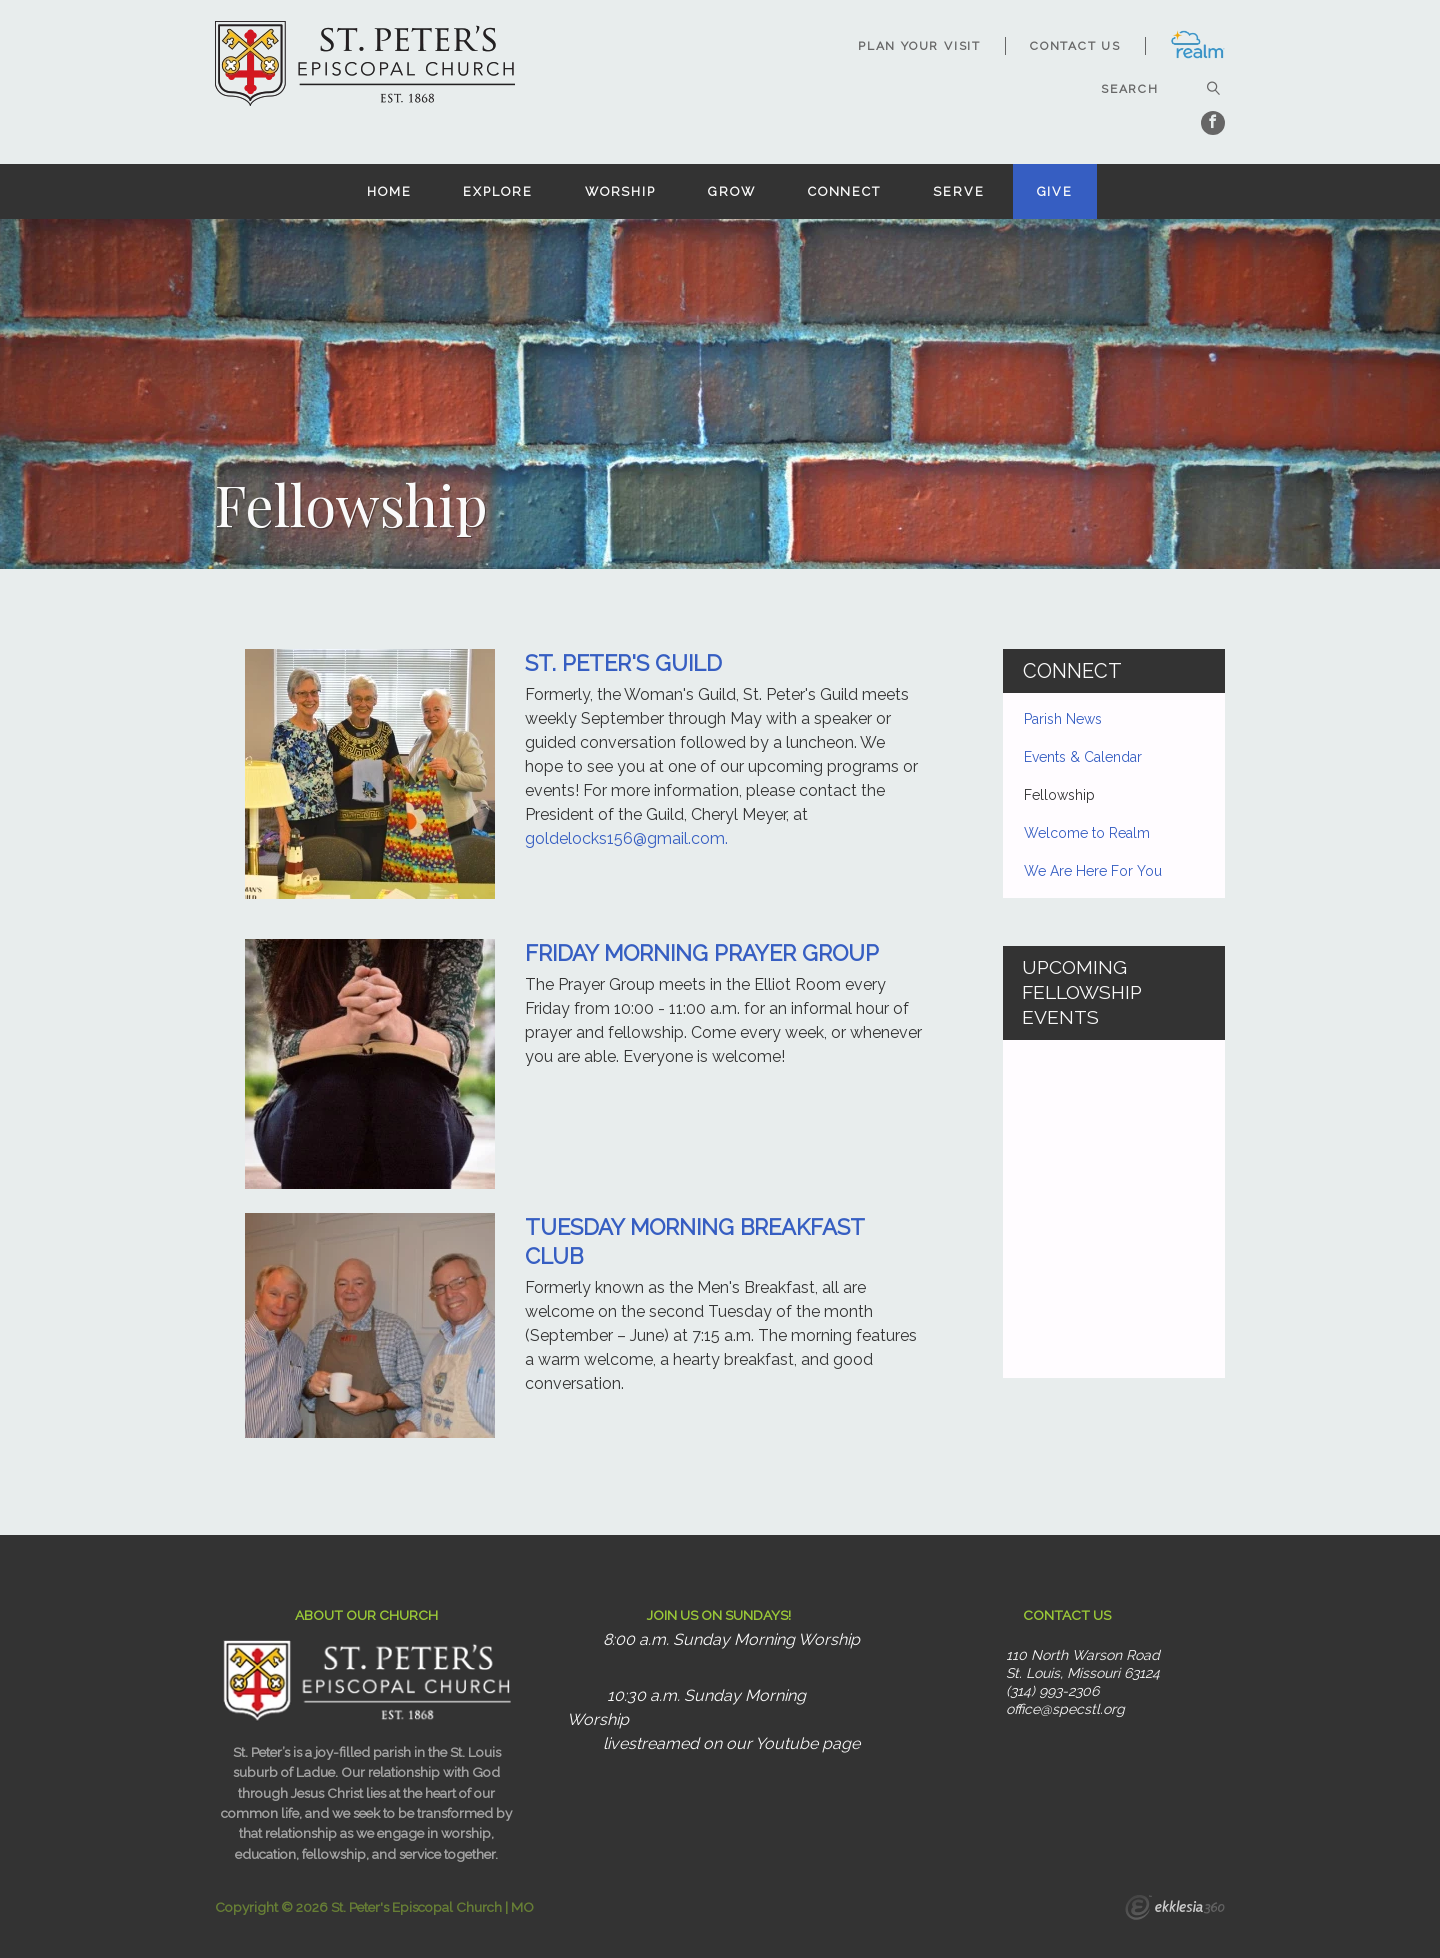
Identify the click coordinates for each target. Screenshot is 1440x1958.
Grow (732, 191)
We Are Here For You (1093, 871)
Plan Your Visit (919, 46)
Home (389, 191)
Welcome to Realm (1087, 833)
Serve (958, 191)
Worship (620, 191)
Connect (844, 191)
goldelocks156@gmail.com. (626, 838)
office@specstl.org (1065, 1709)
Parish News (1063, 719)
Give (1055, 191)
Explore (497, 191)
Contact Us (1075, 46)
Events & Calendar (1083, 757)
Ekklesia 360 (1175, 1910)
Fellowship (1059, 795)
